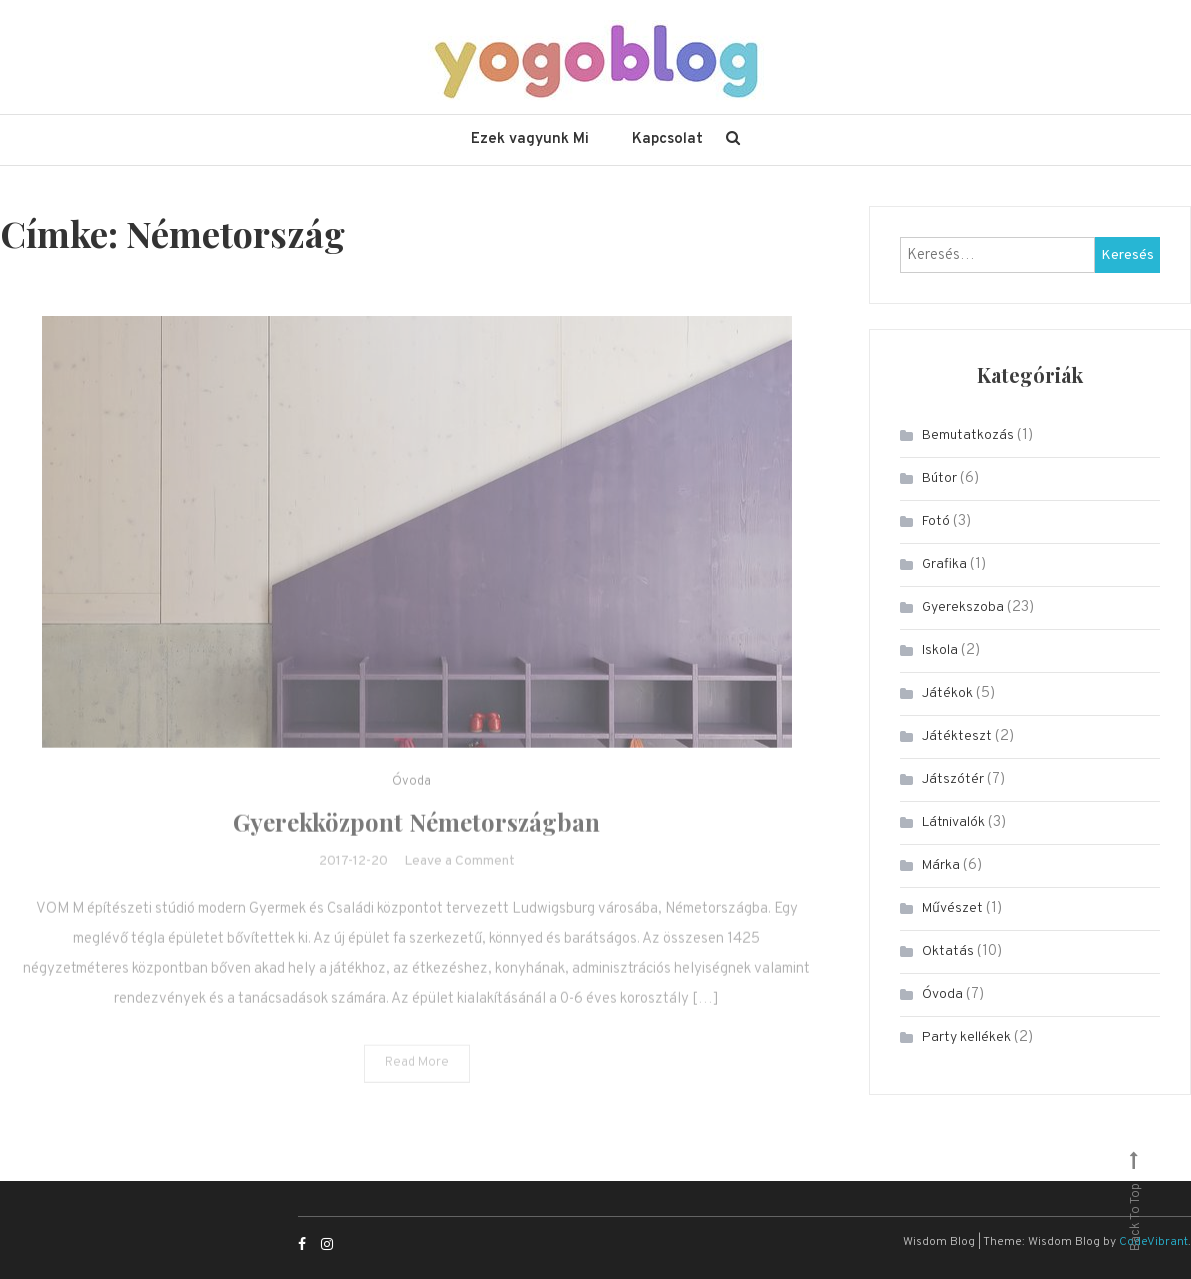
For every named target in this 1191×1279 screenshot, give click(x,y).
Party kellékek (966, 1037)
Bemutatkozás (968, 435)
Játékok (947, 693)
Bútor (939, 478)
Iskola (940, 650)
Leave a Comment (459, 888)
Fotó (936, 521)
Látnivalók (953, 822)
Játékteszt (957, 736)
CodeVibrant (1153, 1242)
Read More (417, 1090)
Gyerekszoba (963, 607)
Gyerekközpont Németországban (416, 849)
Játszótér (953, 779)
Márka (941, 865)
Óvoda (411, 809)
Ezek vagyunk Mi (530, 139)
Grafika (944, 564)
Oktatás (948, 951)
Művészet (952, 908)
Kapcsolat (667, 139)
